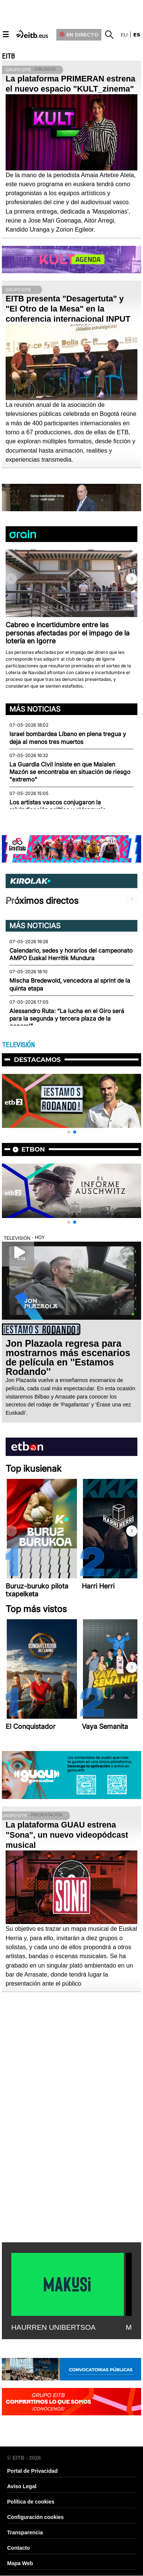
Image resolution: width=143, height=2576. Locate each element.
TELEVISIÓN (18, 1045)
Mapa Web (20, 2563)
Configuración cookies (35, 2517)
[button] (131, 578)
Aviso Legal (21, 2486)
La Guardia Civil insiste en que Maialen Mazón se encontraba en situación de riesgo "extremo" (69, 772)
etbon (33, 1149)
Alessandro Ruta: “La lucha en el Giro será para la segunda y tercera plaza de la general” (66, 1018)
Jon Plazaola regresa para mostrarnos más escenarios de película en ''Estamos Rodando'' (68, 1357)
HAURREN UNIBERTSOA (53, 2327)
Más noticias (34, 709)
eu (124, 35)
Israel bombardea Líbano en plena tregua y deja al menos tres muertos (67, 737)
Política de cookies (30, 2502)
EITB (8, 56)
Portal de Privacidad (32, 2471)
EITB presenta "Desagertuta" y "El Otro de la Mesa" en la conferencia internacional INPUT (68, 309)
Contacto (18, 2548)
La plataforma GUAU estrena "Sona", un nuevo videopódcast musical (67, 1835)
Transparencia (25, 2532)
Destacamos (37, 1059)
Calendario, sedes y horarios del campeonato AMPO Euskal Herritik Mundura (70, 954)
